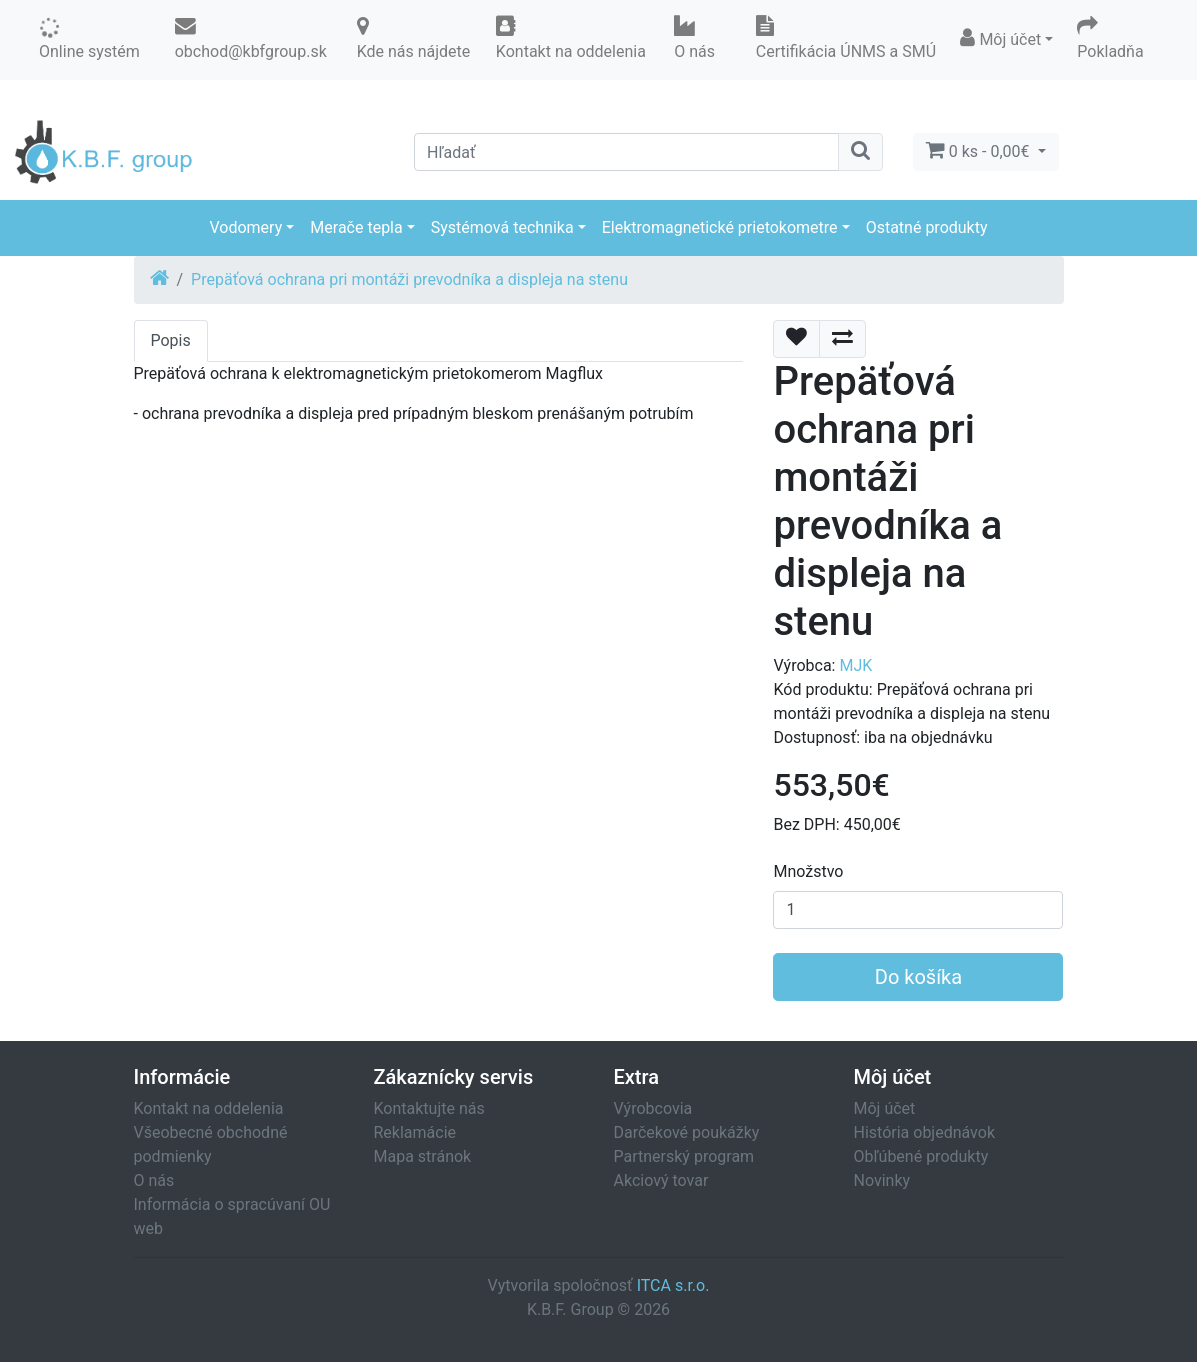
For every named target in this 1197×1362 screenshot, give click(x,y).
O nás (154, 1180)
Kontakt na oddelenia (209, 1108)
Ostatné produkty (927, 227)
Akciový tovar (661, 1180)
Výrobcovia (653, 1108)
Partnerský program (684, 1156)
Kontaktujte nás (429, 1108)
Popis (171, 340)
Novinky (882, 1180)
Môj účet (885, 1108)
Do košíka (918, 977)
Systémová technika (502, 227)
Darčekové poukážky (687, 1132)
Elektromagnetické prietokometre (720, 227)
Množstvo (808, 871)
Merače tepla (356, 227)
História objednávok (924, 1132)
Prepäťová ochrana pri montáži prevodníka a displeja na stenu (409, 279)
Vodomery (245, 227)
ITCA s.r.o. (673, 1285)
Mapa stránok (423, 1156)
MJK (855, 665)
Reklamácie (415, 1132)
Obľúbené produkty (921, 1156)
